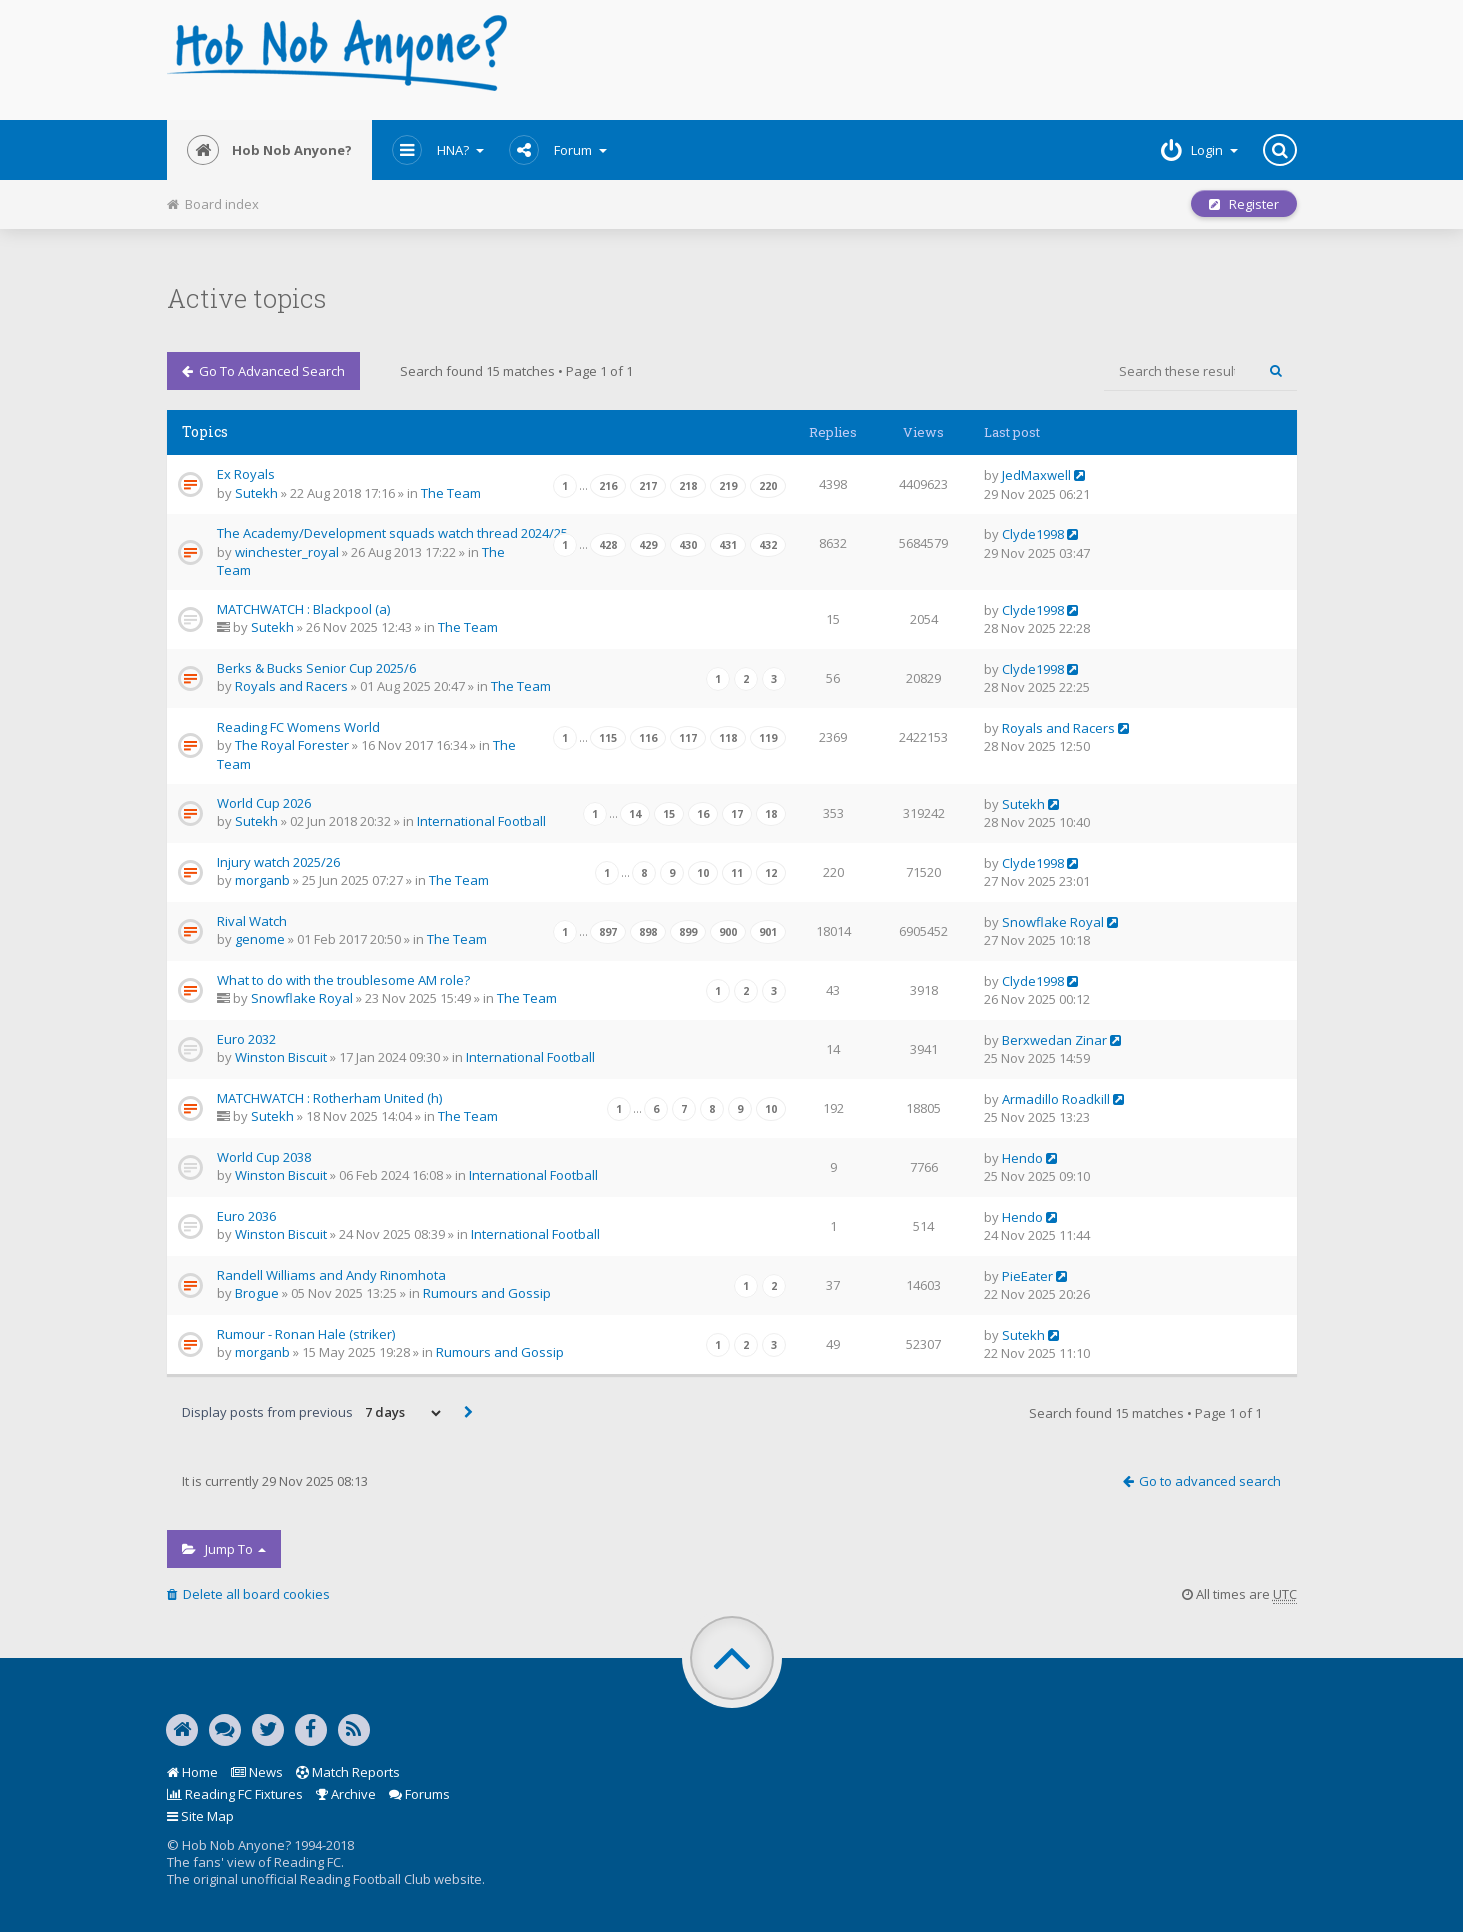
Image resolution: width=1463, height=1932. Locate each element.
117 (688, 738)
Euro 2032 (246, 1039)
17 (737, 814)
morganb (262, 880)
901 (768, 932)
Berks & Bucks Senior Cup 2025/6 (316, 668)
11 (737, 873)
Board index (213, 204)
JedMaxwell (1036, 475)
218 (688, 486)
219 (728, 486)
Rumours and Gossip (487, 1293)
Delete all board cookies (248, 1594)
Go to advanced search (263, 371)
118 (728, 738)
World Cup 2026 (264, 803)
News (257, 1772)
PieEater (1027, 1276)
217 (648, 486)
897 (608, 932)
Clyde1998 (1033, 534)
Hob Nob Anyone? (269, 150)
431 (728, 545)
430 (688, 545)
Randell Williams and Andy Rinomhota (331, 1275)
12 (771, 873)
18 (771, 814)
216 (608, 486)
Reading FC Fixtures (235, 1794)
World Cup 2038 (264, 1157)
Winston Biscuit (281, 1057)
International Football (481, 821)
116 (648, 738)
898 (648, 932)
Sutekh (256, 493)
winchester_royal (287, 552)
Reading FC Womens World (298, 727)
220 (768, 486)
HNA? (438, 150)
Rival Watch (252, 921)
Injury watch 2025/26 (278, 862)
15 (669, 814)
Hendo (1022, 1158)
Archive (346, 1794)
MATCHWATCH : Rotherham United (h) (329, 1098)
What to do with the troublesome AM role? (343, 980)
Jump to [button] (224, 1549)
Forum (558, 150)
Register (1244, 204)
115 (608, 738)
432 (768, 545)
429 (648, 545)
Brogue (257, 1293)
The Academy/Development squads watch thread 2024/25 (392, 533)
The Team (451, 493)
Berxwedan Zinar (1054, 1040)
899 (688, 932)
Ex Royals (246, 474)
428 (608, 545)
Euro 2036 (246, 1216)
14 (635, 814)
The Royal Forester (292, 745)
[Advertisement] (923, 60)
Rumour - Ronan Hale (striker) (306, 1334)
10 (703, 873)
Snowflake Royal (1053, 922)
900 (728, 932)
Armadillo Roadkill (1056, 1099)
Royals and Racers (291, 686)
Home (192, 1772)
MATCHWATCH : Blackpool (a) (303, 609)
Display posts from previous (313, 1413)
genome (260, 939)
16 (703, 814)
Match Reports (348, 1772)
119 (768, 738)
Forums (419, 1794)
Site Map (200, 1816)
